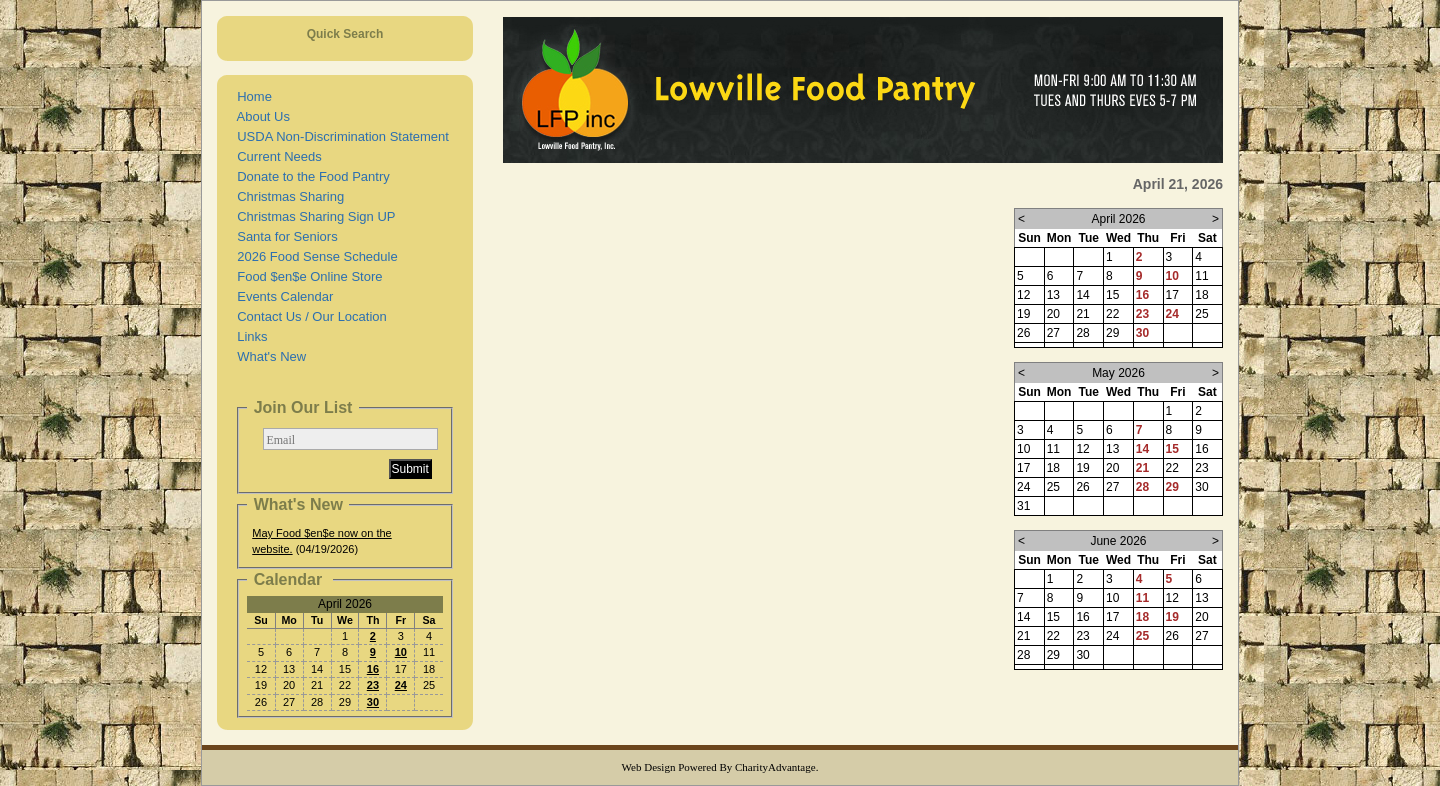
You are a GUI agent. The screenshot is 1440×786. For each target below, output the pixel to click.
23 (373, 685)
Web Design (649, 767)
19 (1172, 617)
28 (1142, 487)
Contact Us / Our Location (308, 316)
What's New (268, 356)
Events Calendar (281, 296)
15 (1172, 449)
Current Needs (276, 156)
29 (1172, 487)
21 (1142, 468)
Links (249, 336)
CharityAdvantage (775, 767)
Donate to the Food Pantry (310, 176)
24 (401, 685)
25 (1142, 636)
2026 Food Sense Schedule (314, 256)
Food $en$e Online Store (306, 276)
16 (373, 669)
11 (1142, 598)
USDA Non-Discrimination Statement (339, 136)
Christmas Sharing (287, 196)
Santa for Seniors (284, 236)
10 (401, 652)
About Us (260, 116)
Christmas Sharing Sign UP (312, 216)
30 (373, 702)
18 (1142, 617)
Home (251, 96)
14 (1142, 449)
